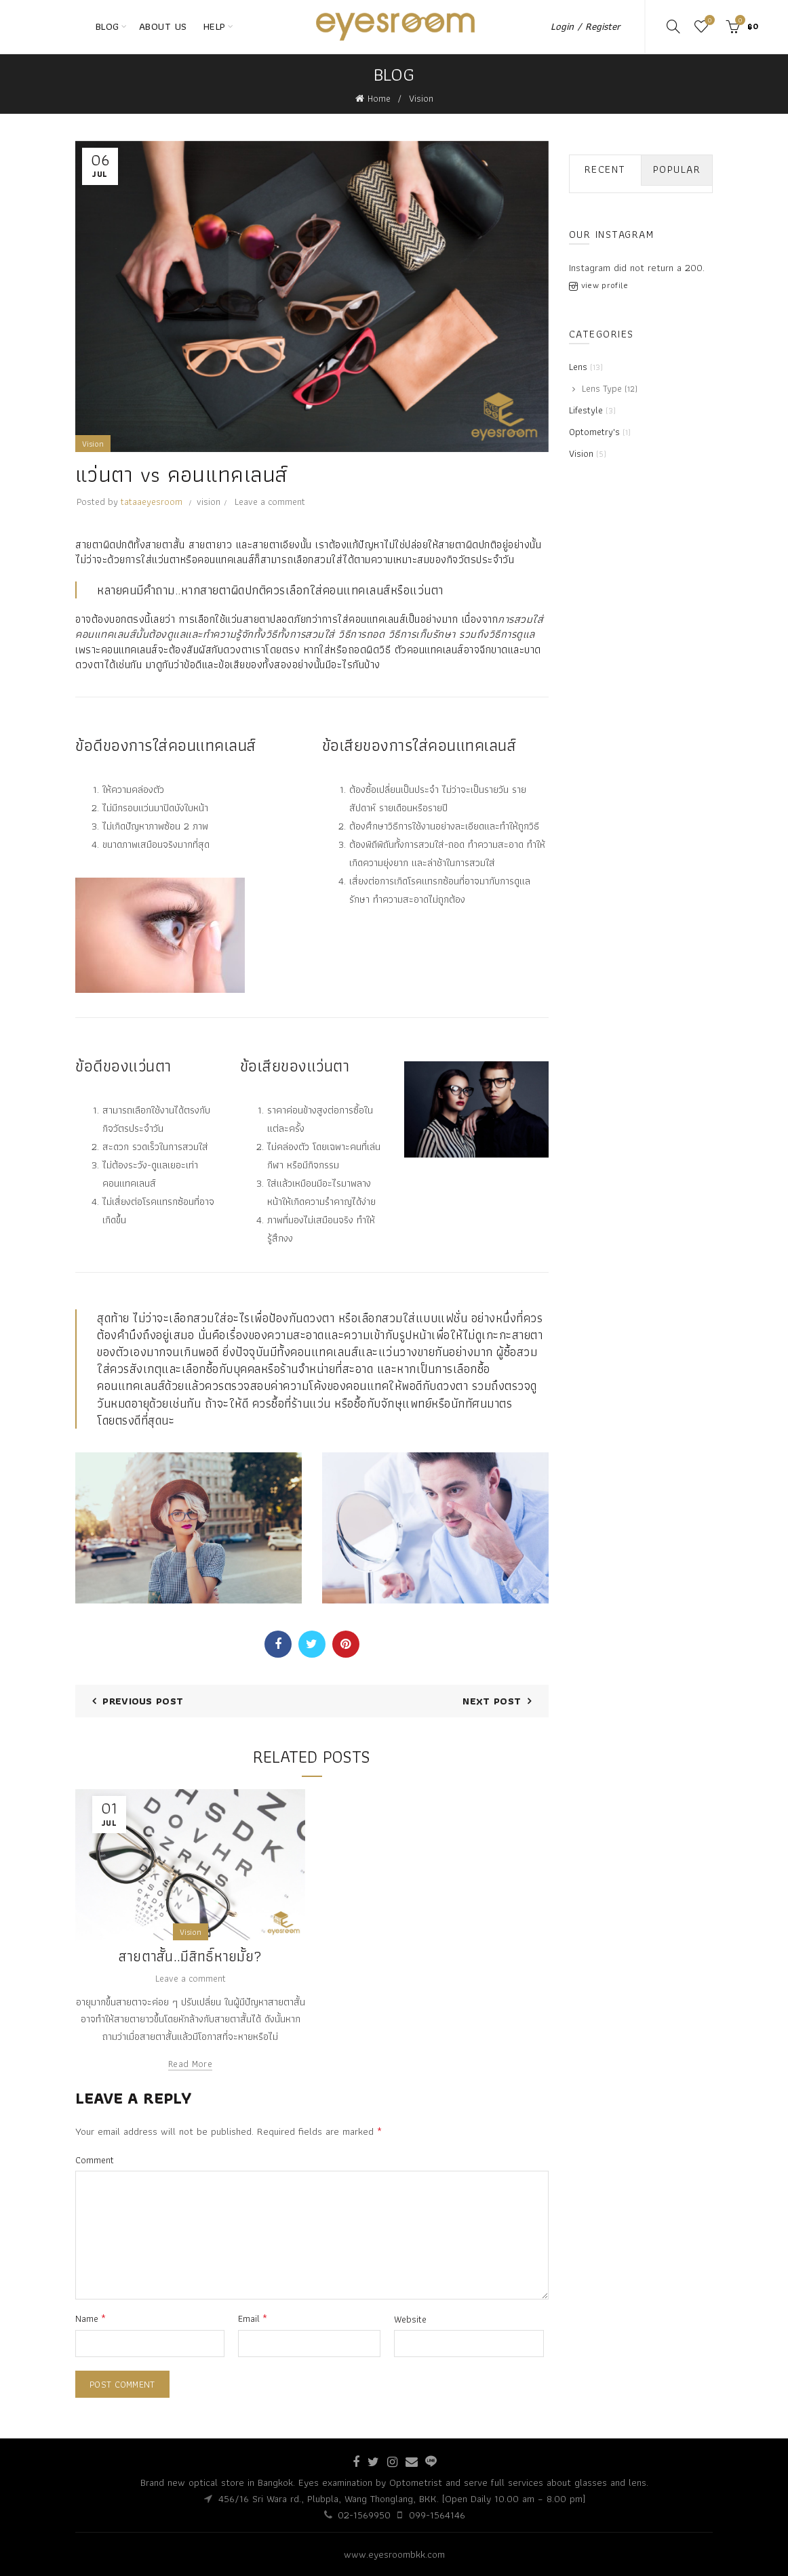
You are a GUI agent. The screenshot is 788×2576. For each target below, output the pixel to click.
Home (379, 98)
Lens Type (602, 388)
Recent (605, 169)
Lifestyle (586, 410)
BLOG (107, 26)
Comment (94, 2160)
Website (410, 2319)
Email (252, 2318)
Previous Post (142, 1701)
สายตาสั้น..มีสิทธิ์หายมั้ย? (190, 1956)
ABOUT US (163, 26)
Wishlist (708, 21)
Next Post (491, 1701)
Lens (578, 366)
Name (90, 2318)
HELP (214, 26)
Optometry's (594, 431)
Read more (190, 2064)
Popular (677, 169)
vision (208, 501)
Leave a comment (270, 501)
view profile (605, 285)
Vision (421, 98)
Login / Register (585, 26)
